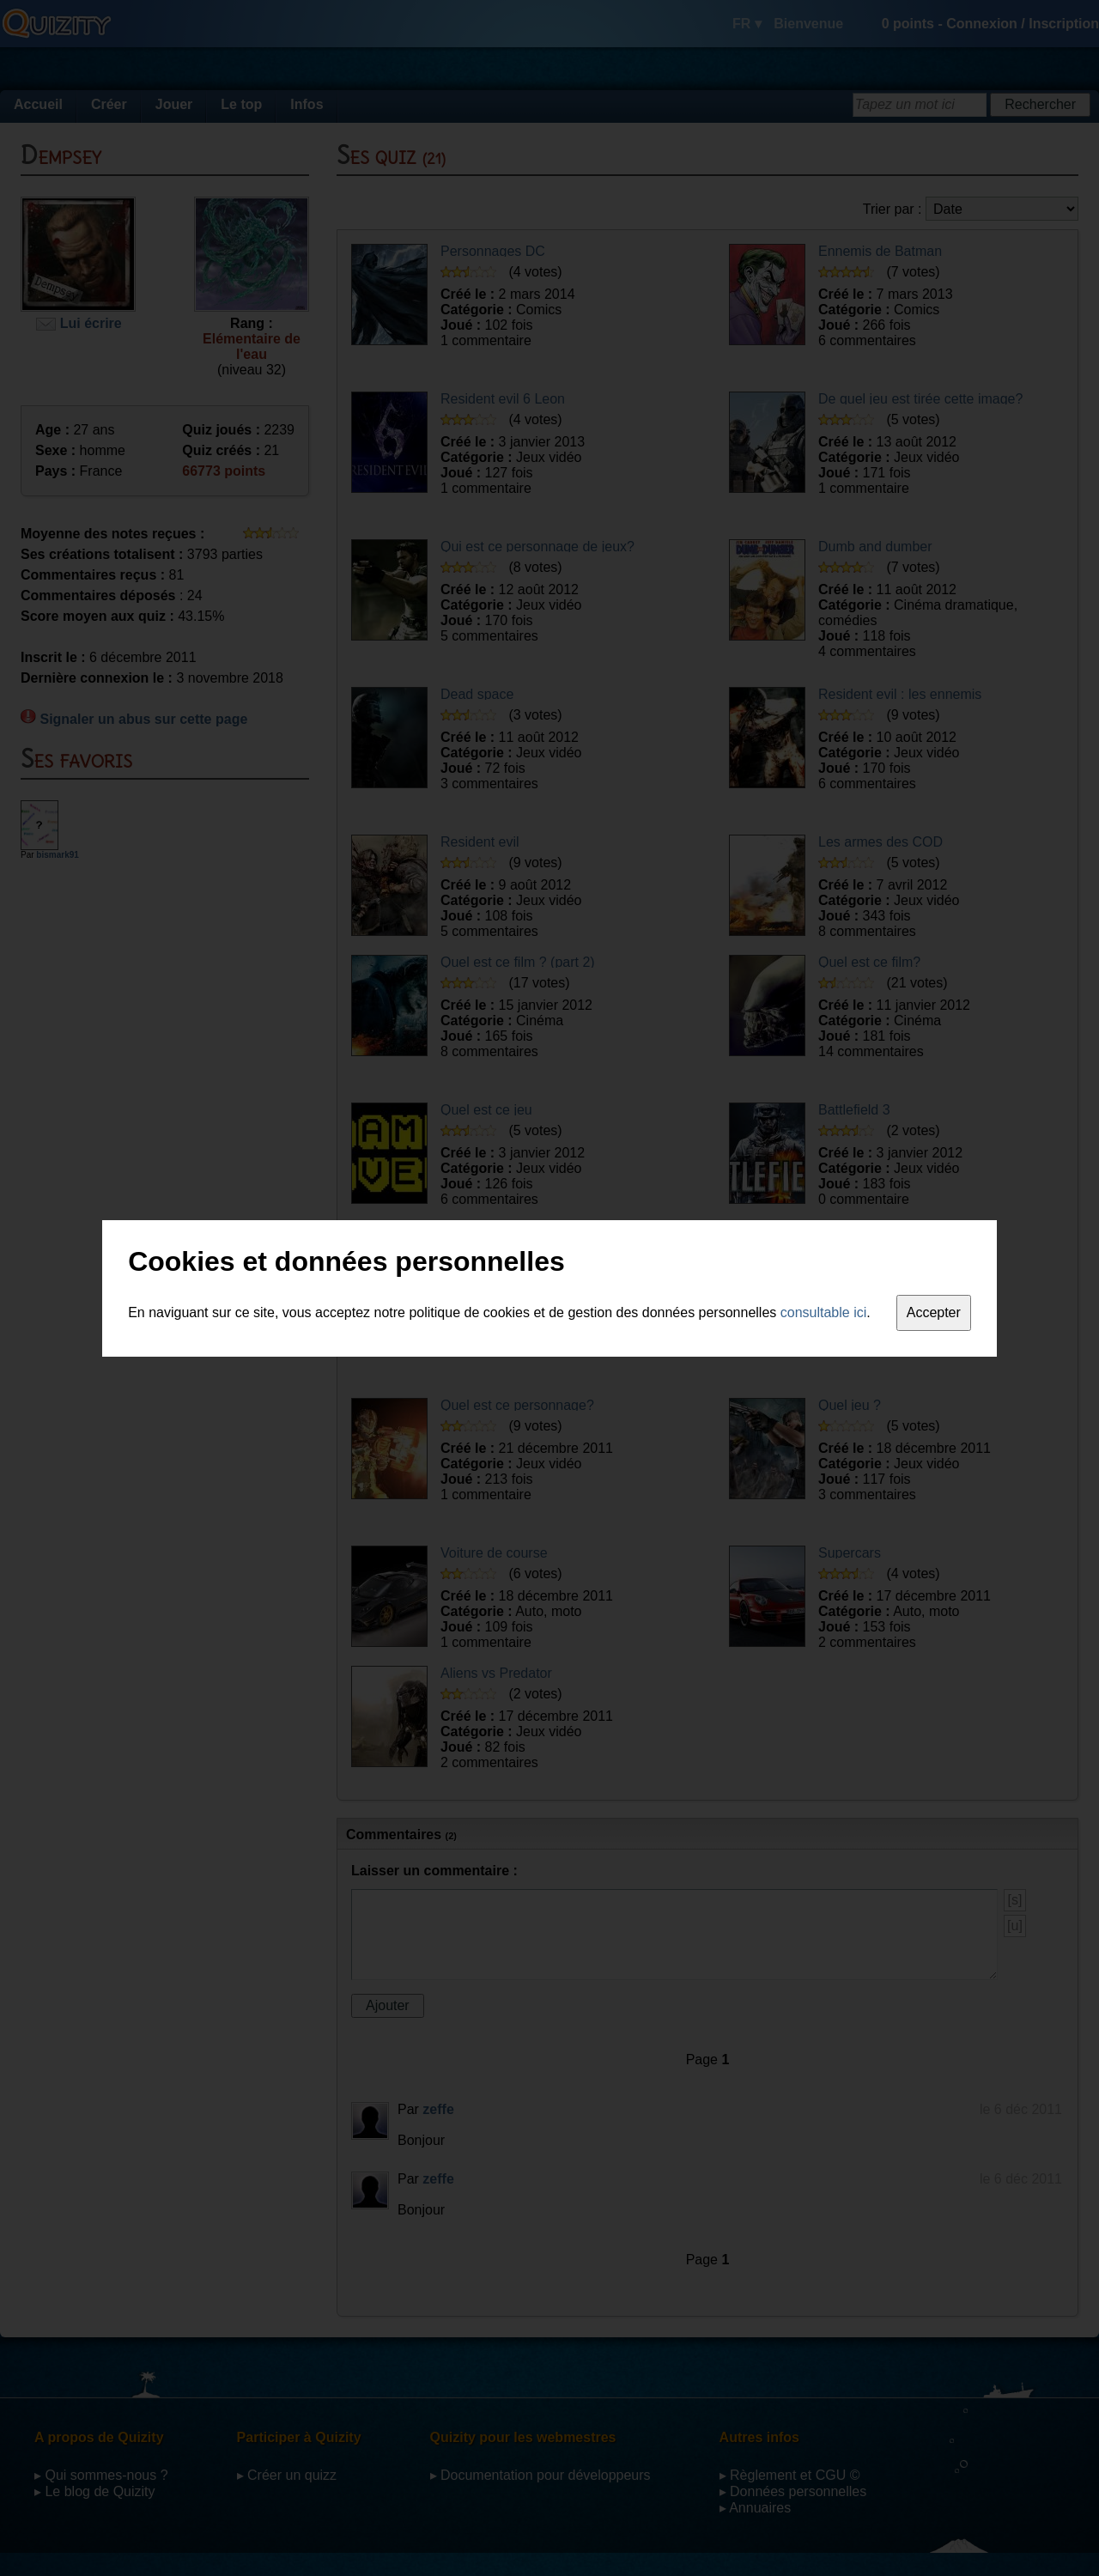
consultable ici (823, 1312)
